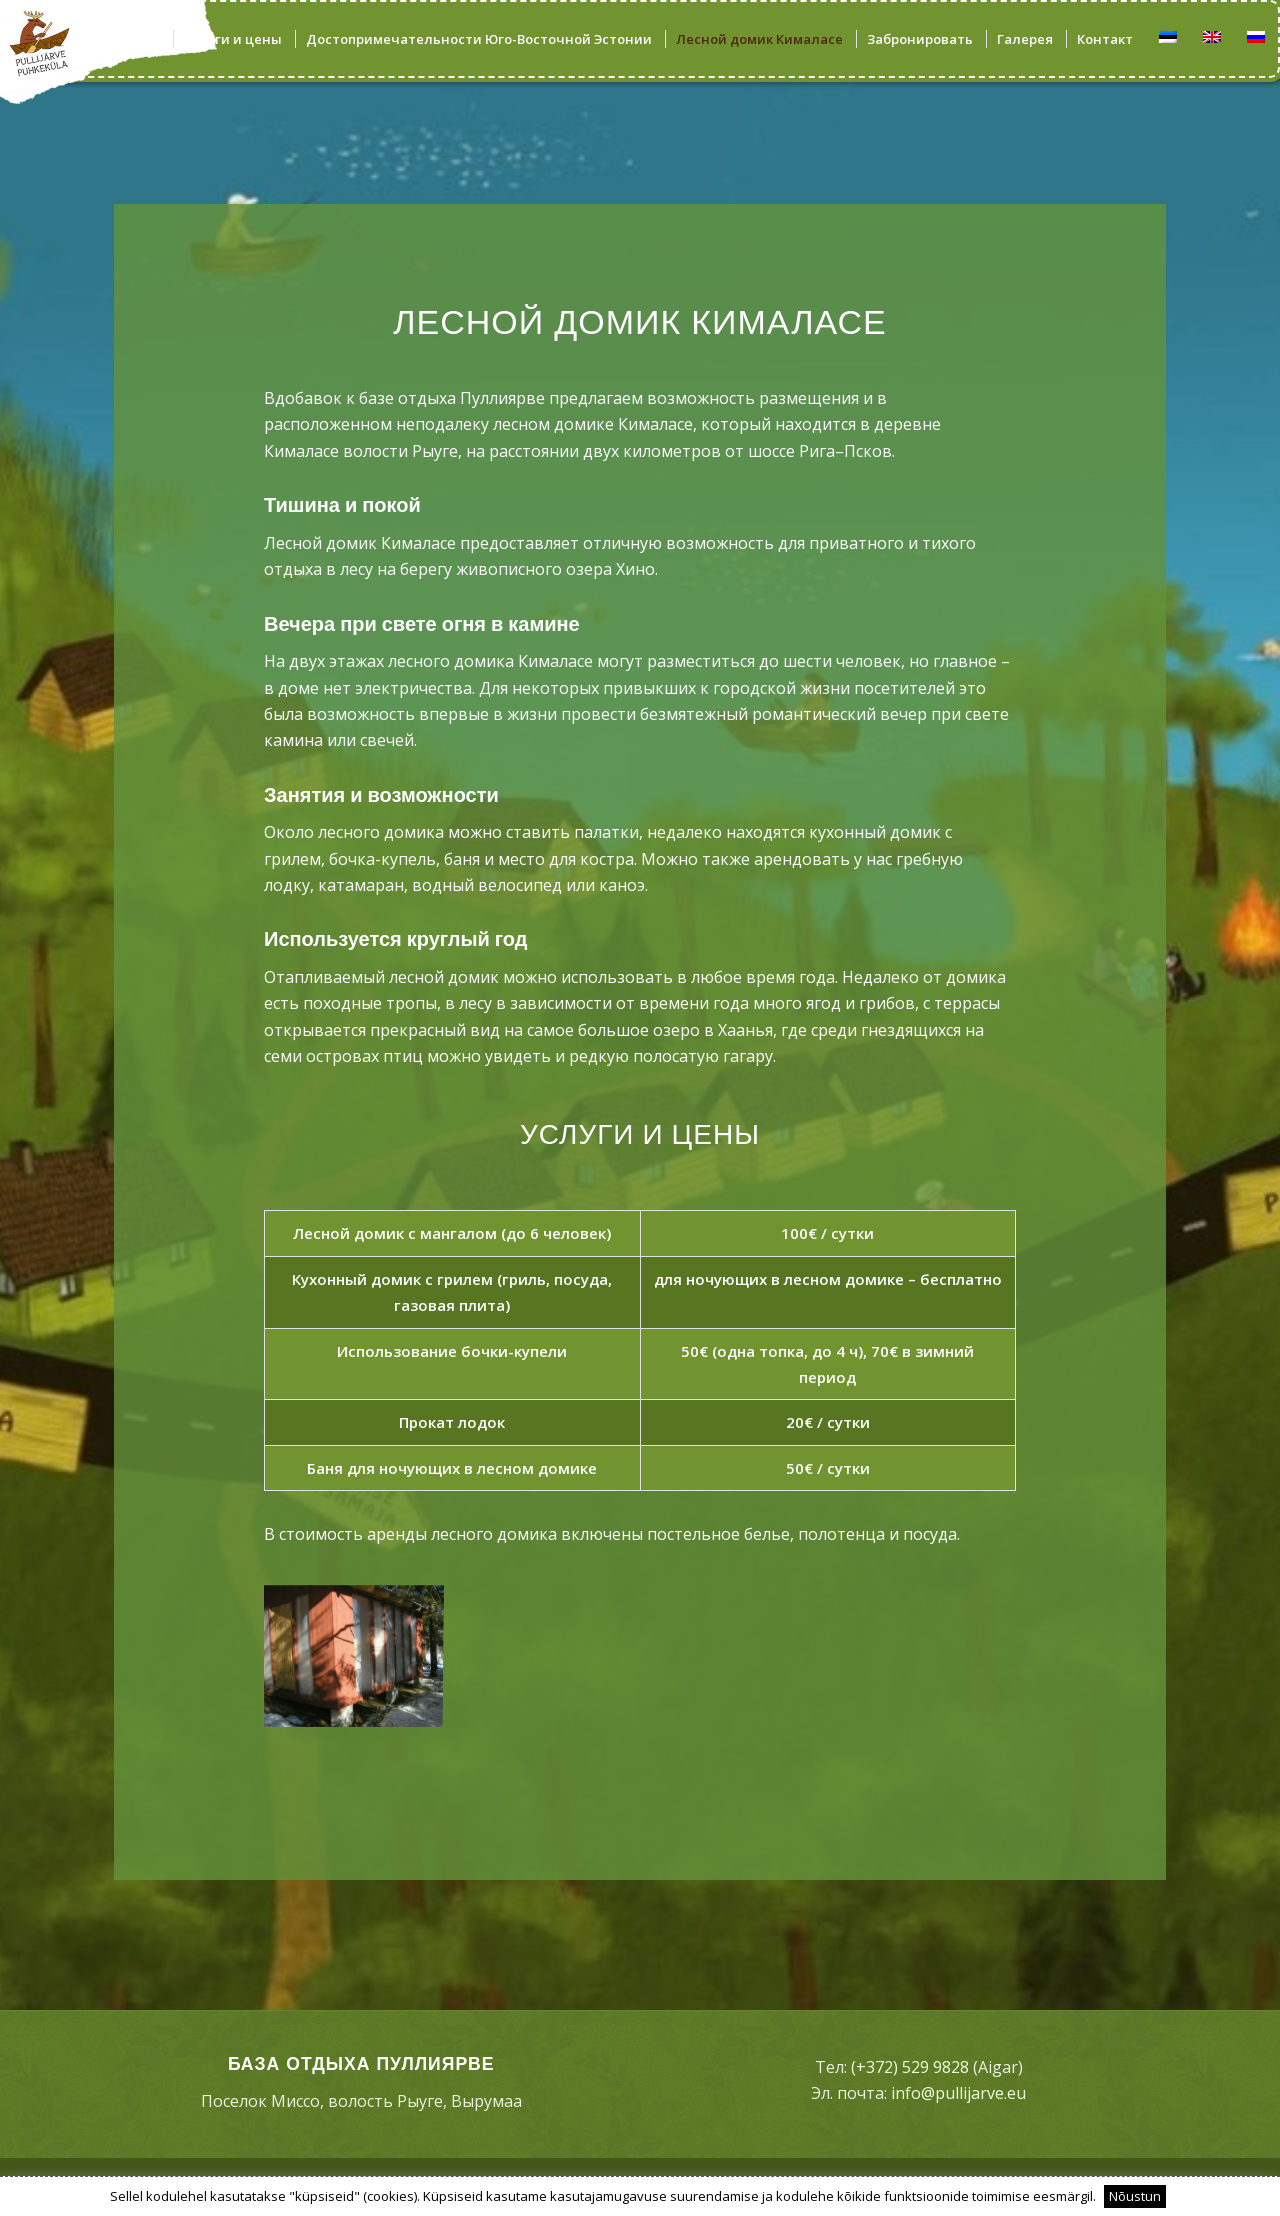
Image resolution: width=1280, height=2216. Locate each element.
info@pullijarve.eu (958, 2093)
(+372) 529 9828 (910, 2067)
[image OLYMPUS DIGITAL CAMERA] (360, 1652)
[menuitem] (133, 39)
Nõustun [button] (1135, 2196)
